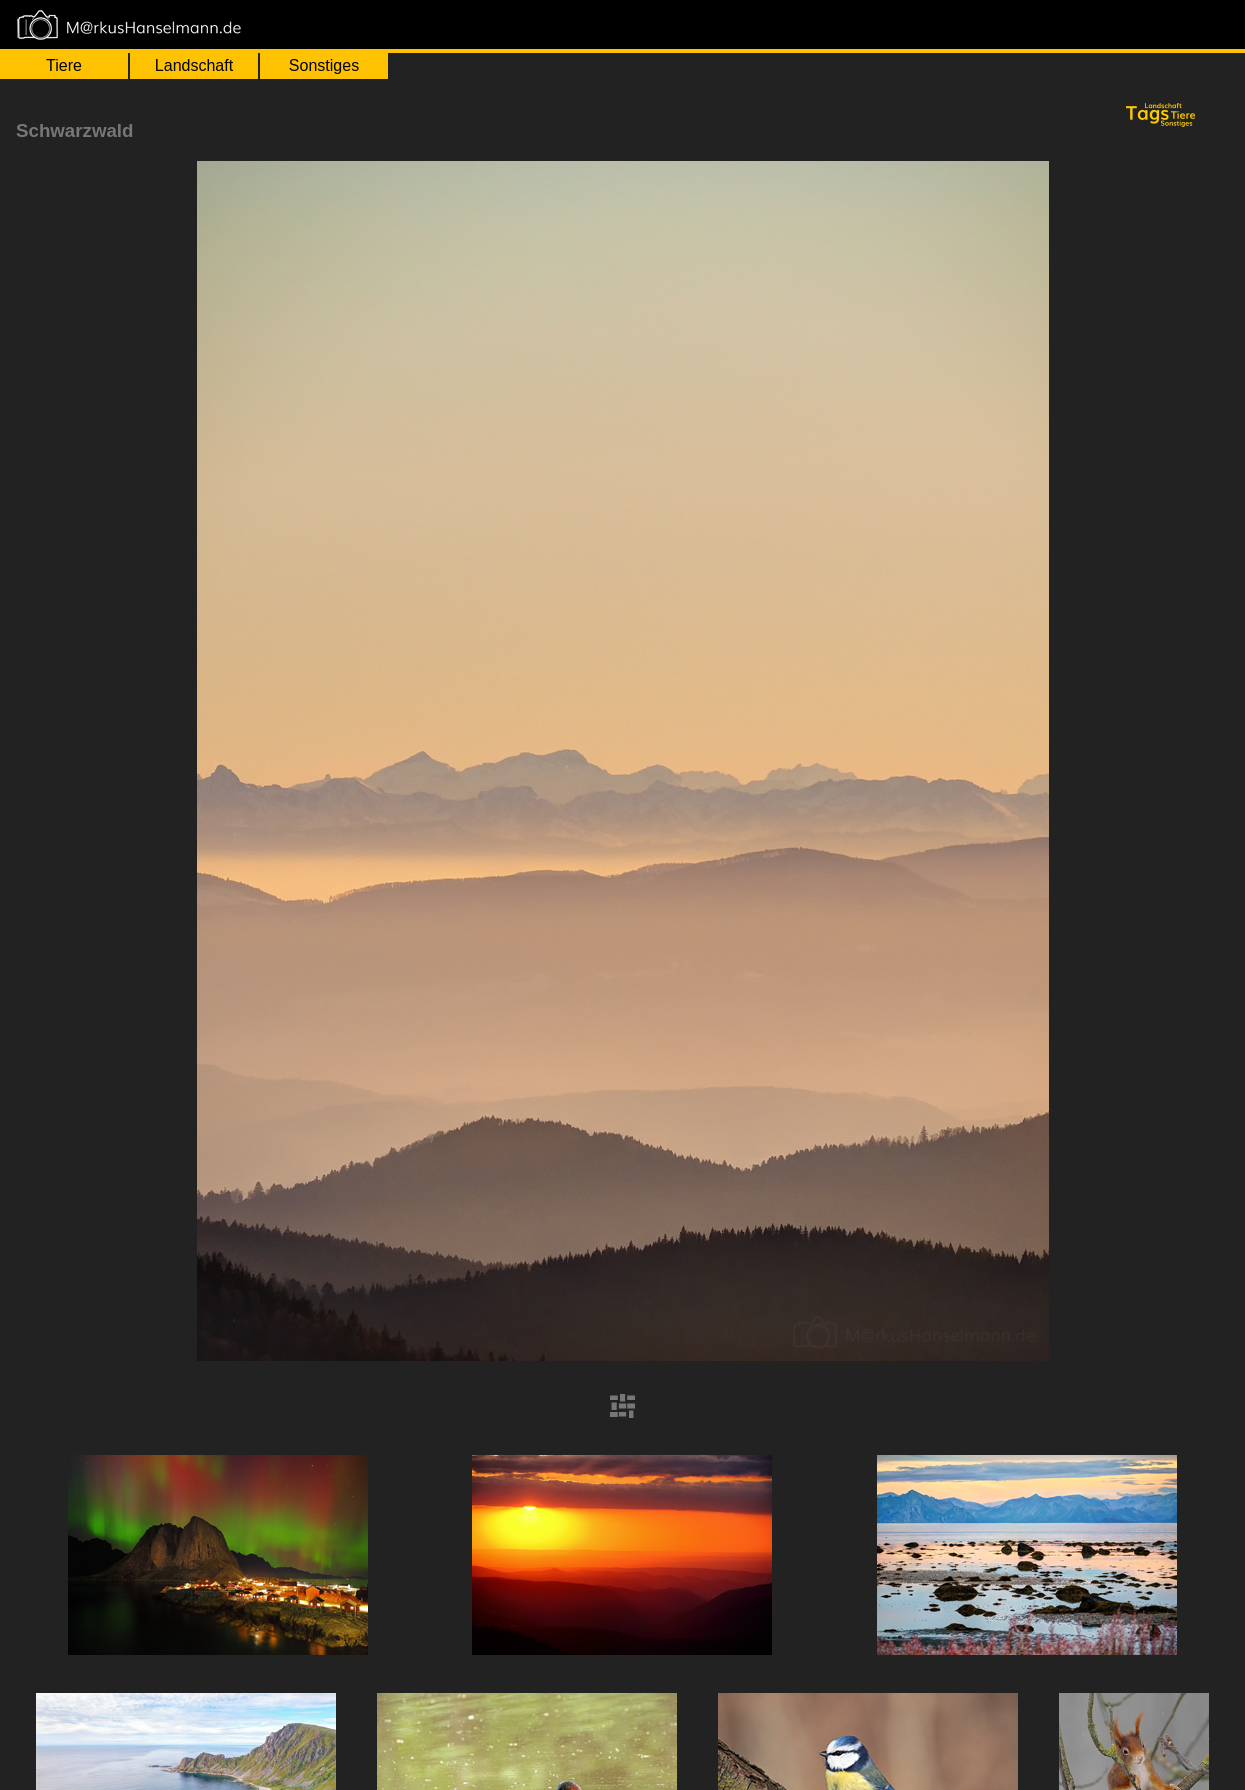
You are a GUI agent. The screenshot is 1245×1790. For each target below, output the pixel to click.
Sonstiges (324, 65)
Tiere (64, 65)
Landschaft (194, 65)
